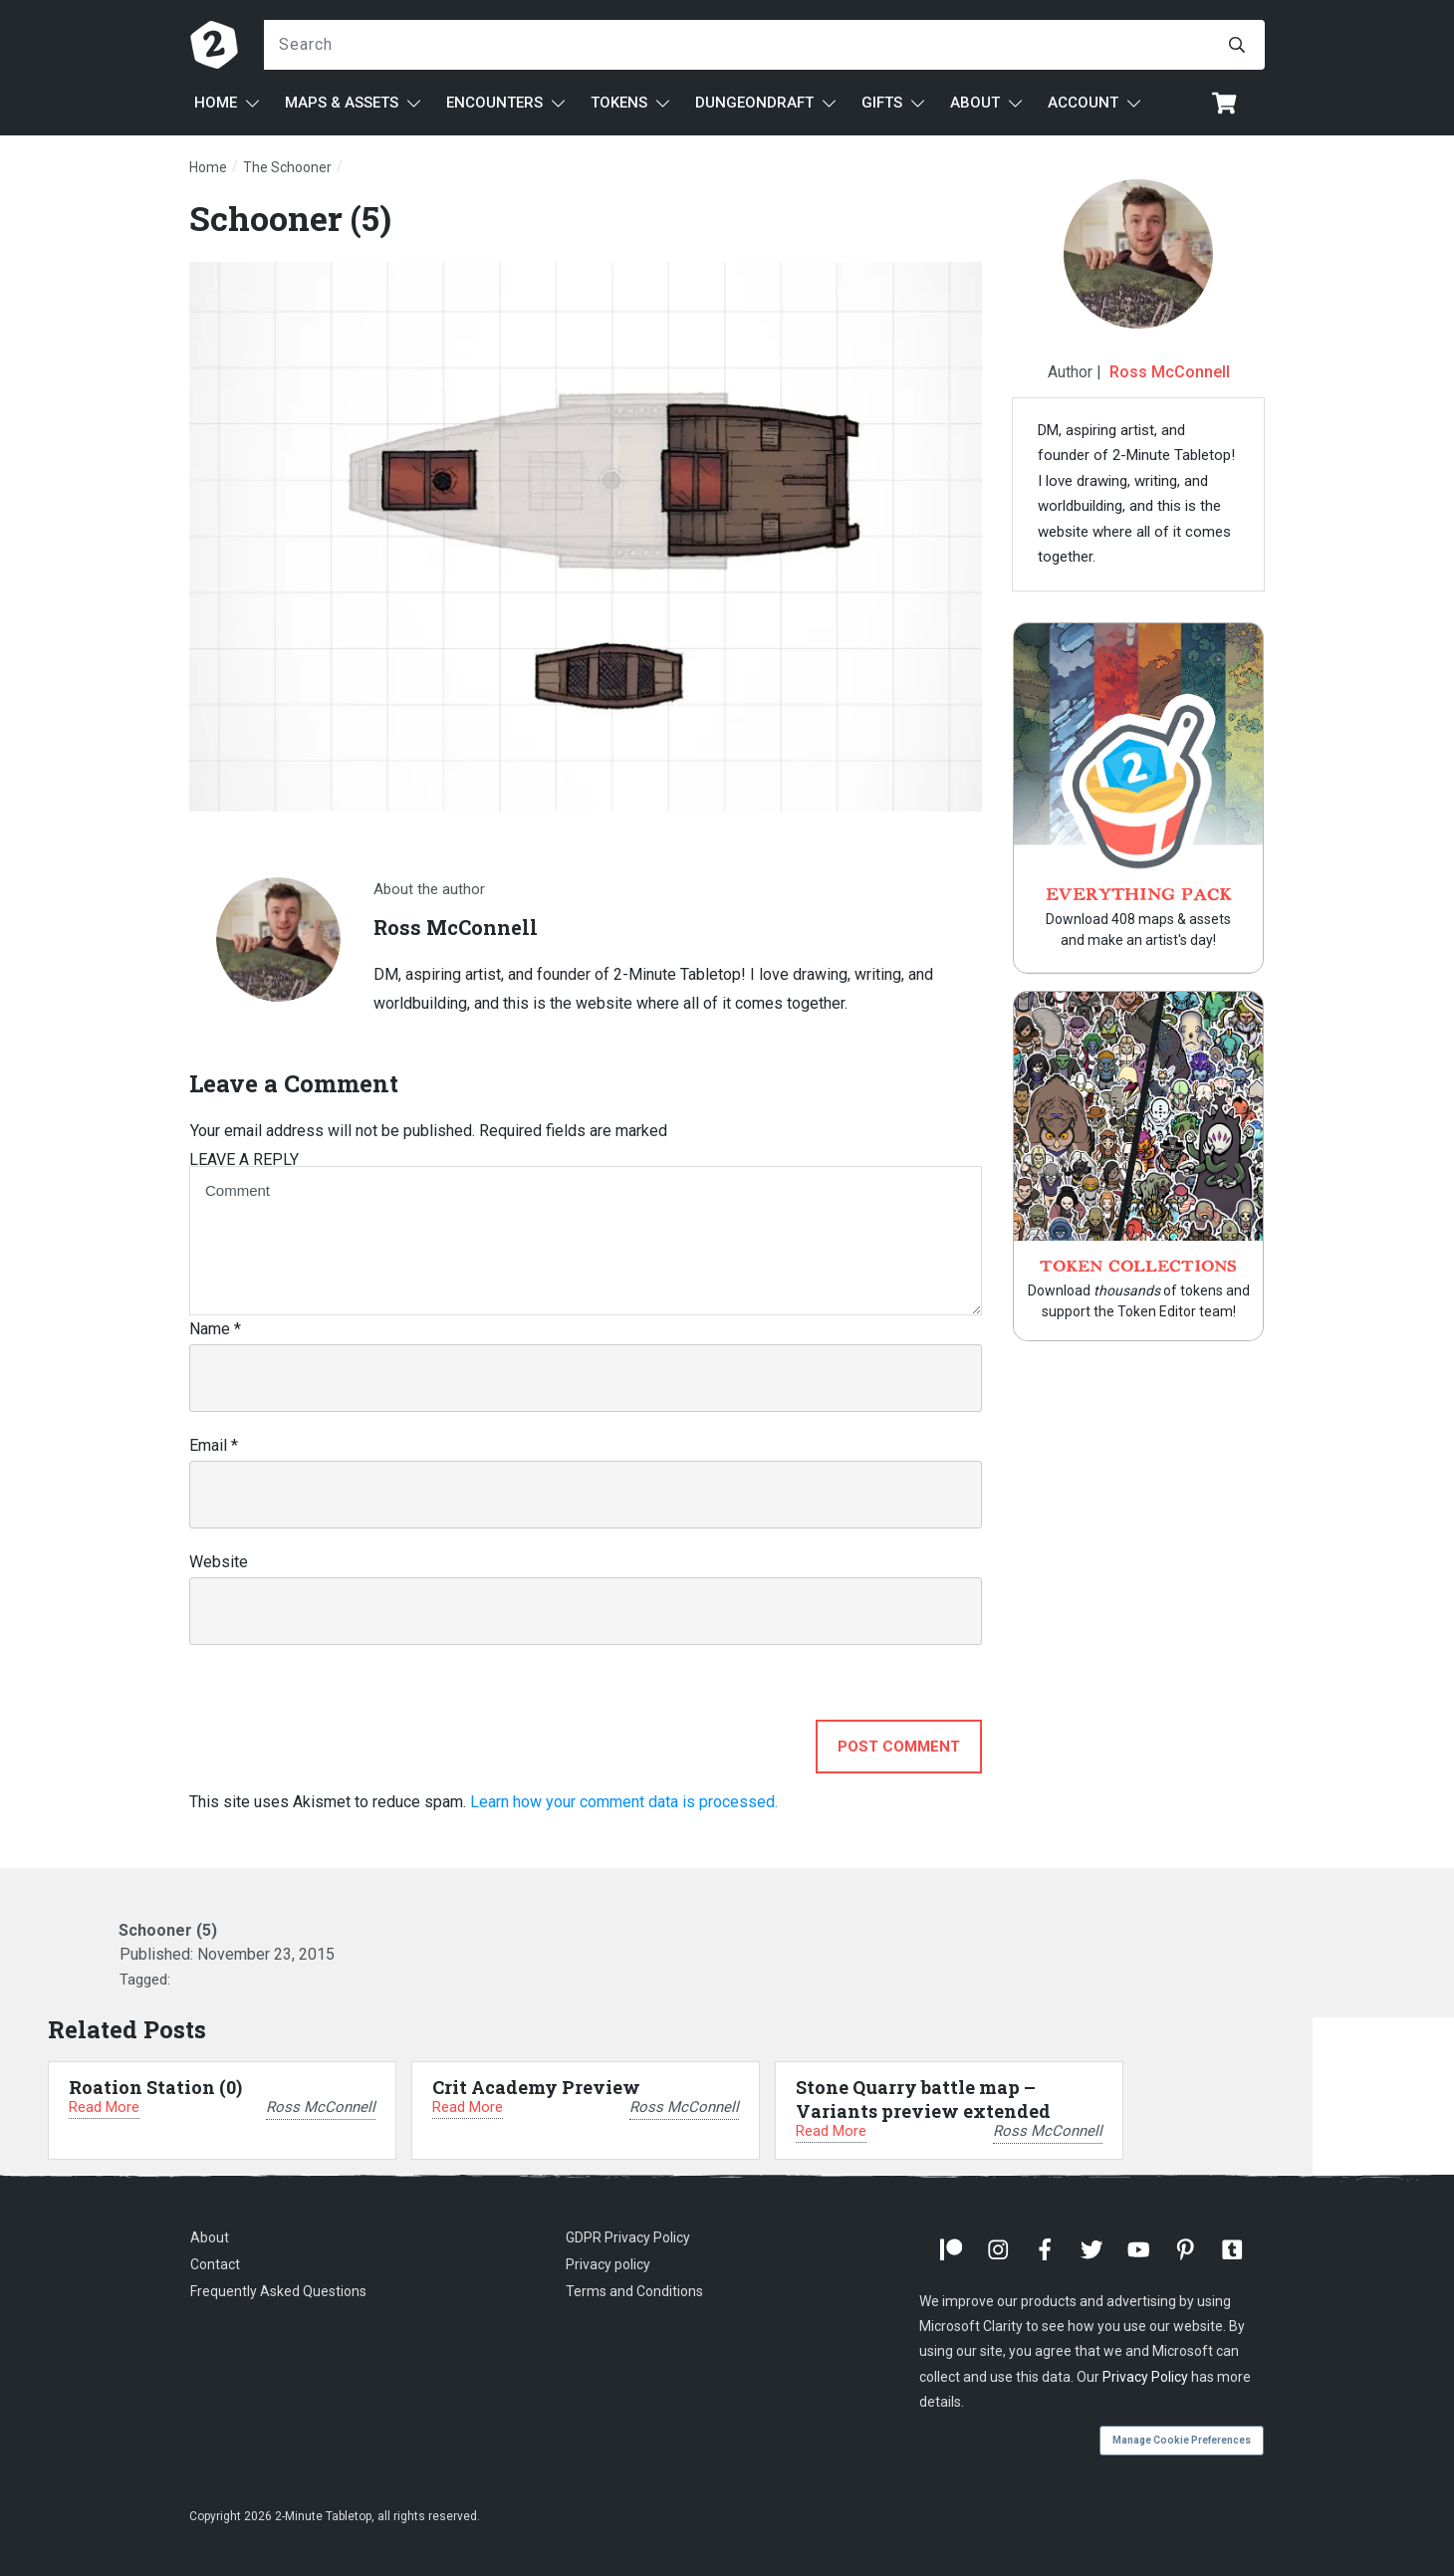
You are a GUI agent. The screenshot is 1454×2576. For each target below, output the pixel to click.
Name (215, 1328)
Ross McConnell (1169, 371)
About (209, 2237)
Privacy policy (608, 2264)
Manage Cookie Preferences (1181, 2440)
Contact (215, 2264)
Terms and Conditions (634, 2291)
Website (218, 1561)
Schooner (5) (290, 217)
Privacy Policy (1145, 2377)
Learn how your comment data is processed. (624, 1801)
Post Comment (899, 1747)
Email (213, 1445)
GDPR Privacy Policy (628, 2237)
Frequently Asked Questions (278, 2291)
